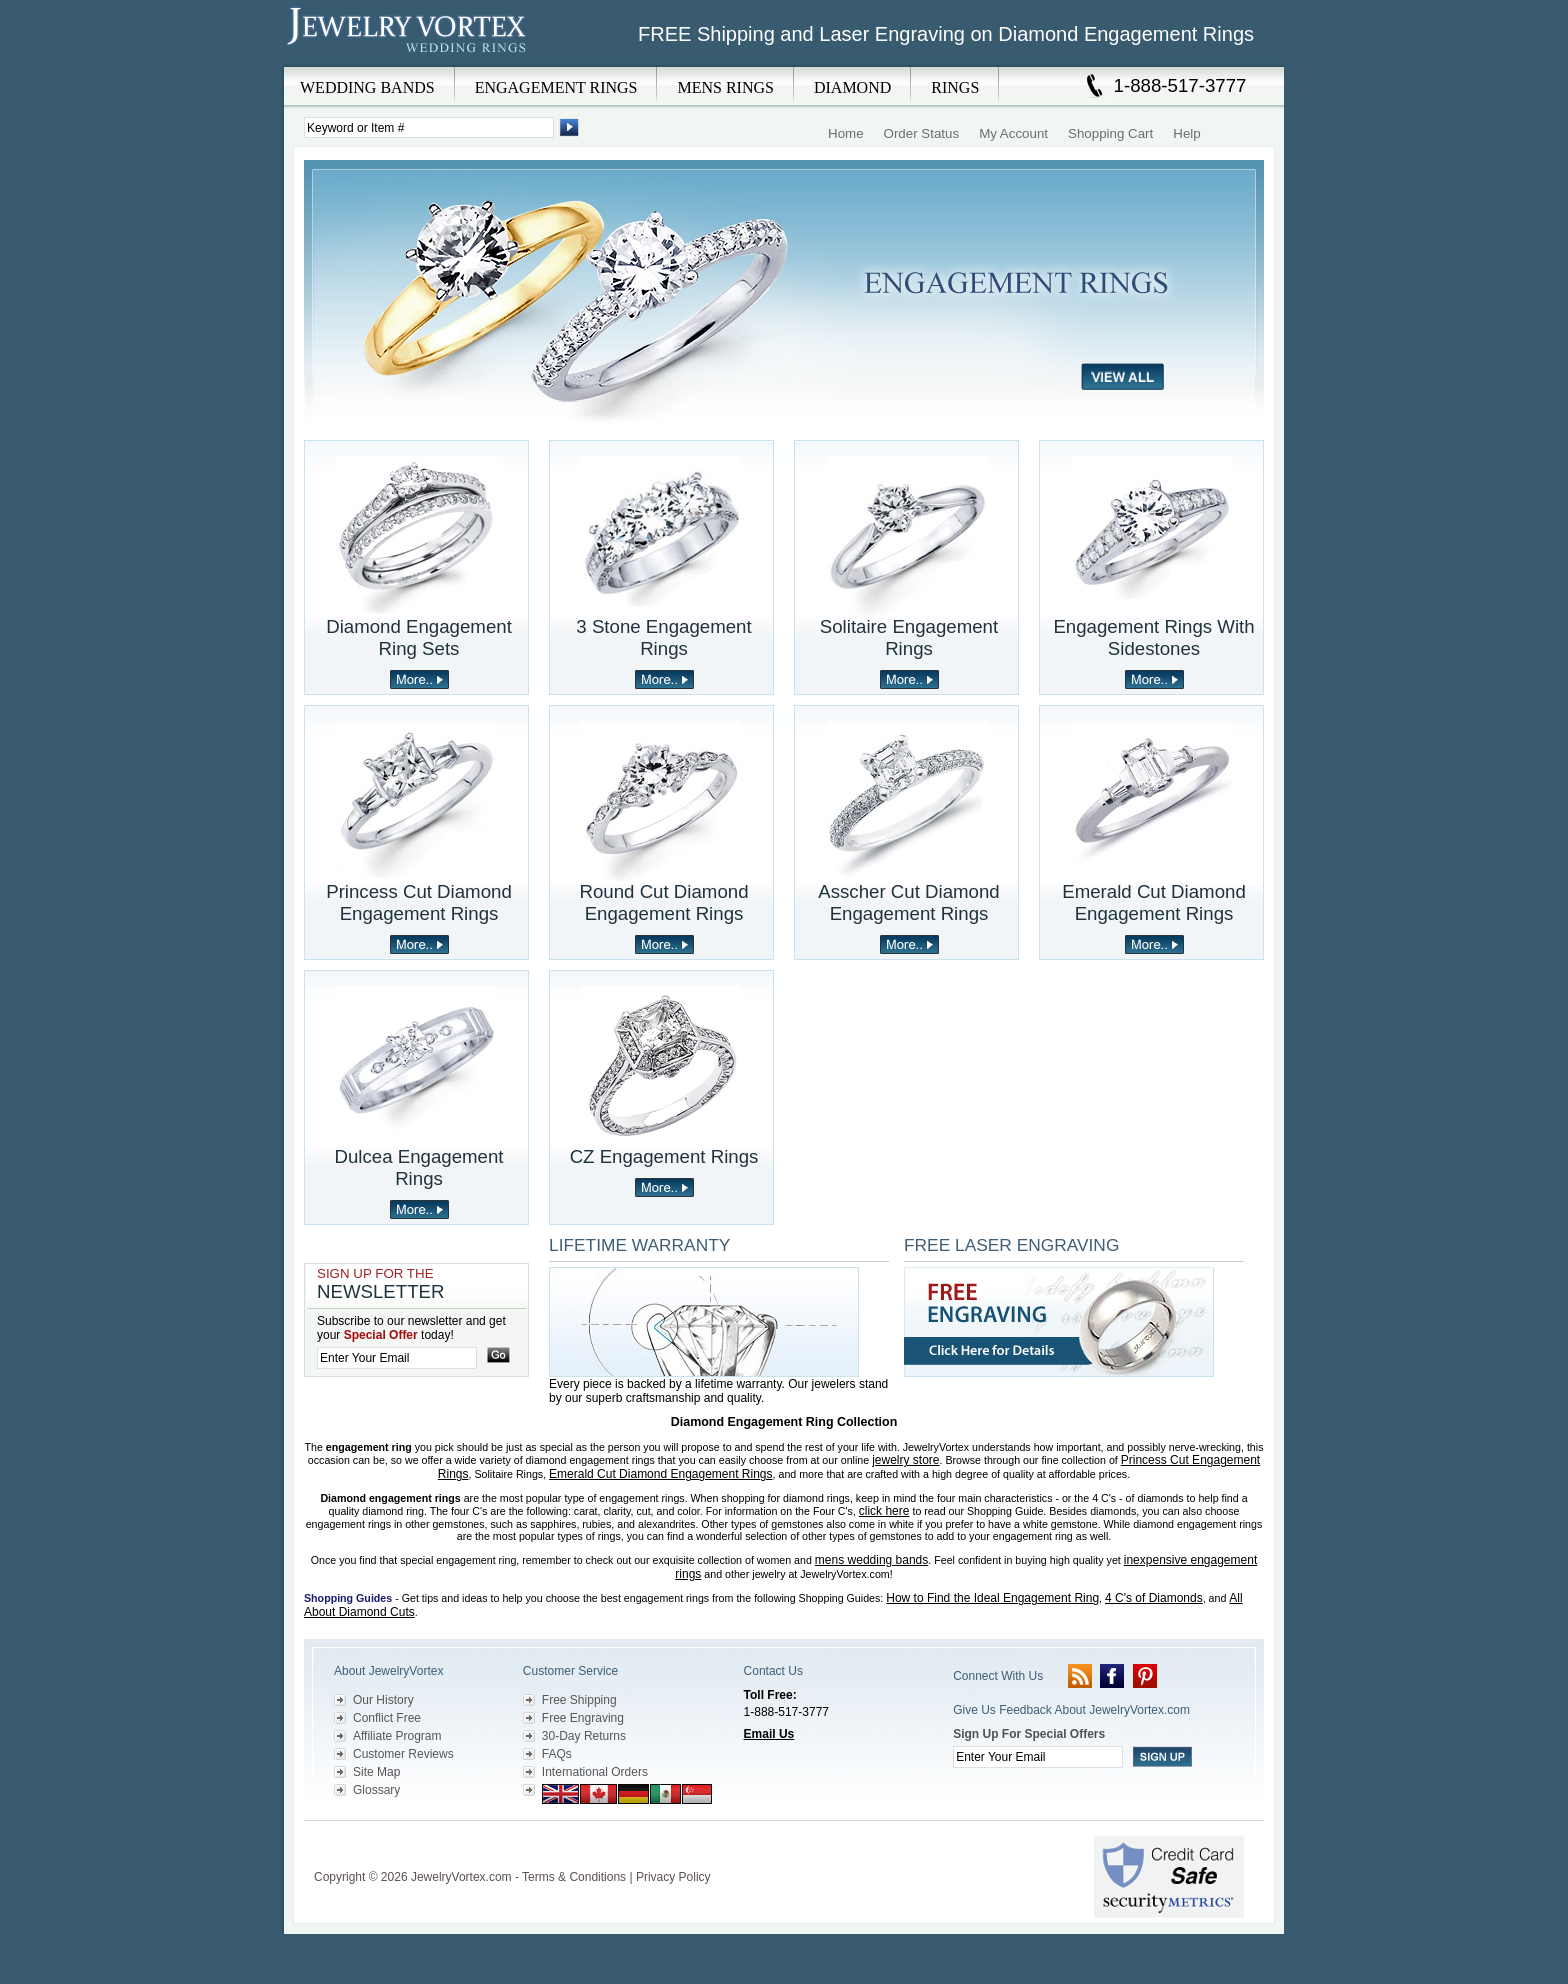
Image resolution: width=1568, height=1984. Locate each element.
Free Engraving (583, 1718)
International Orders (595, 1772)
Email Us (769, 1734)
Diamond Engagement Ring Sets (419, 637)
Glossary (376, 1790)
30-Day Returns (584, 1736)
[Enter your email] (397, 1358)
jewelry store (905, 1460)
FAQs (557, 1754)
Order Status (922, 133)
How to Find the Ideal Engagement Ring (992, 1598)
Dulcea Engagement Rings (418, 1167)
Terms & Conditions (574, 1877)
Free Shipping (579, 1700)
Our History (383, 1700)
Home (846, 133)
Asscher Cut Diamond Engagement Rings (908, 902)
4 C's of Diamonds (1154, 1598)
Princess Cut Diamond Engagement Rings (419, 902)
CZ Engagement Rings (664, 1156)
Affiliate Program (397, 1736)
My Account (1013, 133)
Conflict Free (387, 1718)
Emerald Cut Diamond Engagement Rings (1154, 902)
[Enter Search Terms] (429, 127)
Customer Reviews (403, 1754)
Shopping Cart (1110, 133)
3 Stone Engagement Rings (663, 637)
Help (1186, 133)
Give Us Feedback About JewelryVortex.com (1071, 1710)
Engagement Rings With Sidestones (1153, 637)
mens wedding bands (871, 1560)
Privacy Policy (673, 1877)
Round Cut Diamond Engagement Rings (663, 902)
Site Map (376, 1772)
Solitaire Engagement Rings (909, 637)
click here (884, 1511)
